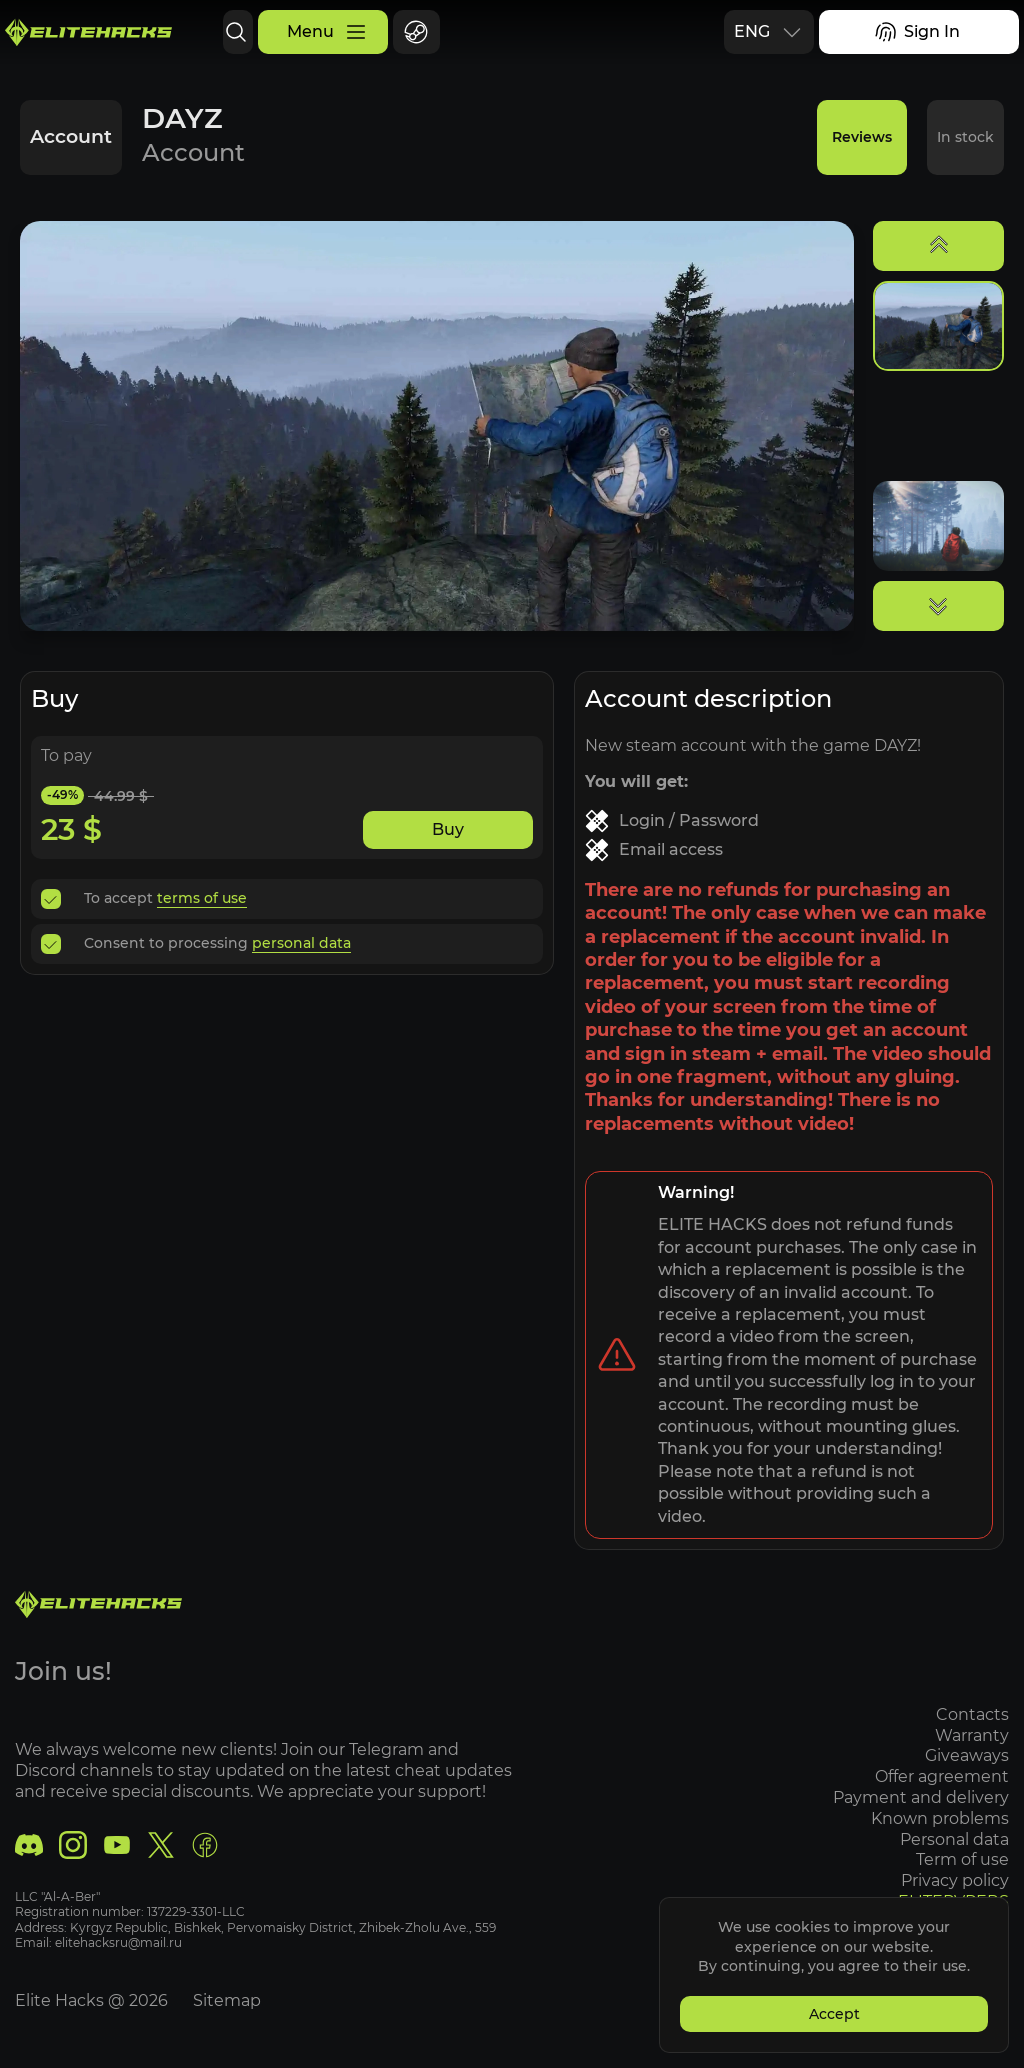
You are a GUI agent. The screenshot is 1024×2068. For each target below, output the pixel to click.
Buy (448, 829)
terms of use (202, 898)
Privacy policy (955, 1880)
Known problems (940, 1818)
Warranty (972, 1735)
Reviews (862, 137)
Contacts (972, 1714)
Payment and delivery (921, 1797)
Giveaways (967, 1755)
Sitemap (227, 2000)
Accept (834, 2014)
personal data (301, 943)
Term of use (962, 1859)
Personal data (954, 1839)
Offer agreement (942, 1776)
